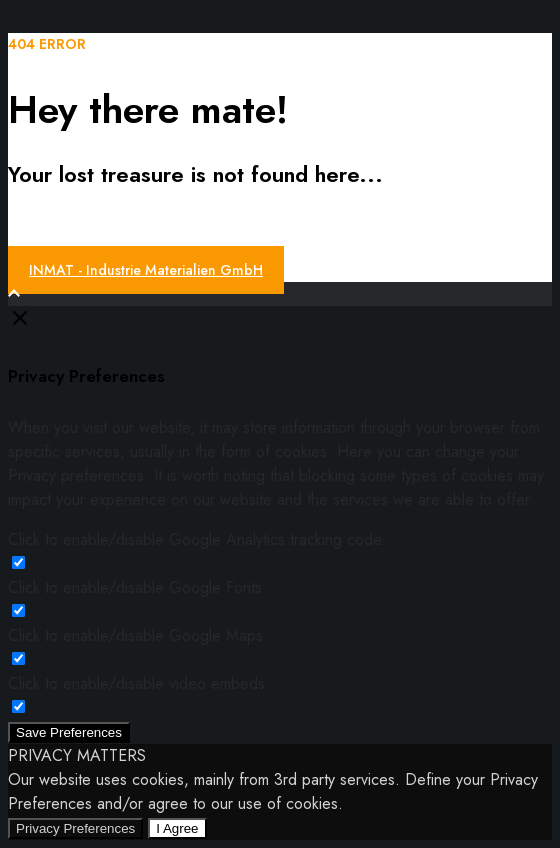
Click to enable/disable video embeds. (139, 683)
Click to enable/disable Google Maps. (138, 635)
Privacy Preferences (75, 828)
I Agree (177, 828)
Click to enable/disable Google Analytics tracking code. (197, 539)
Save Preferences (69, 732)
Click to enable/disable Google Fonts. (137, 587)
